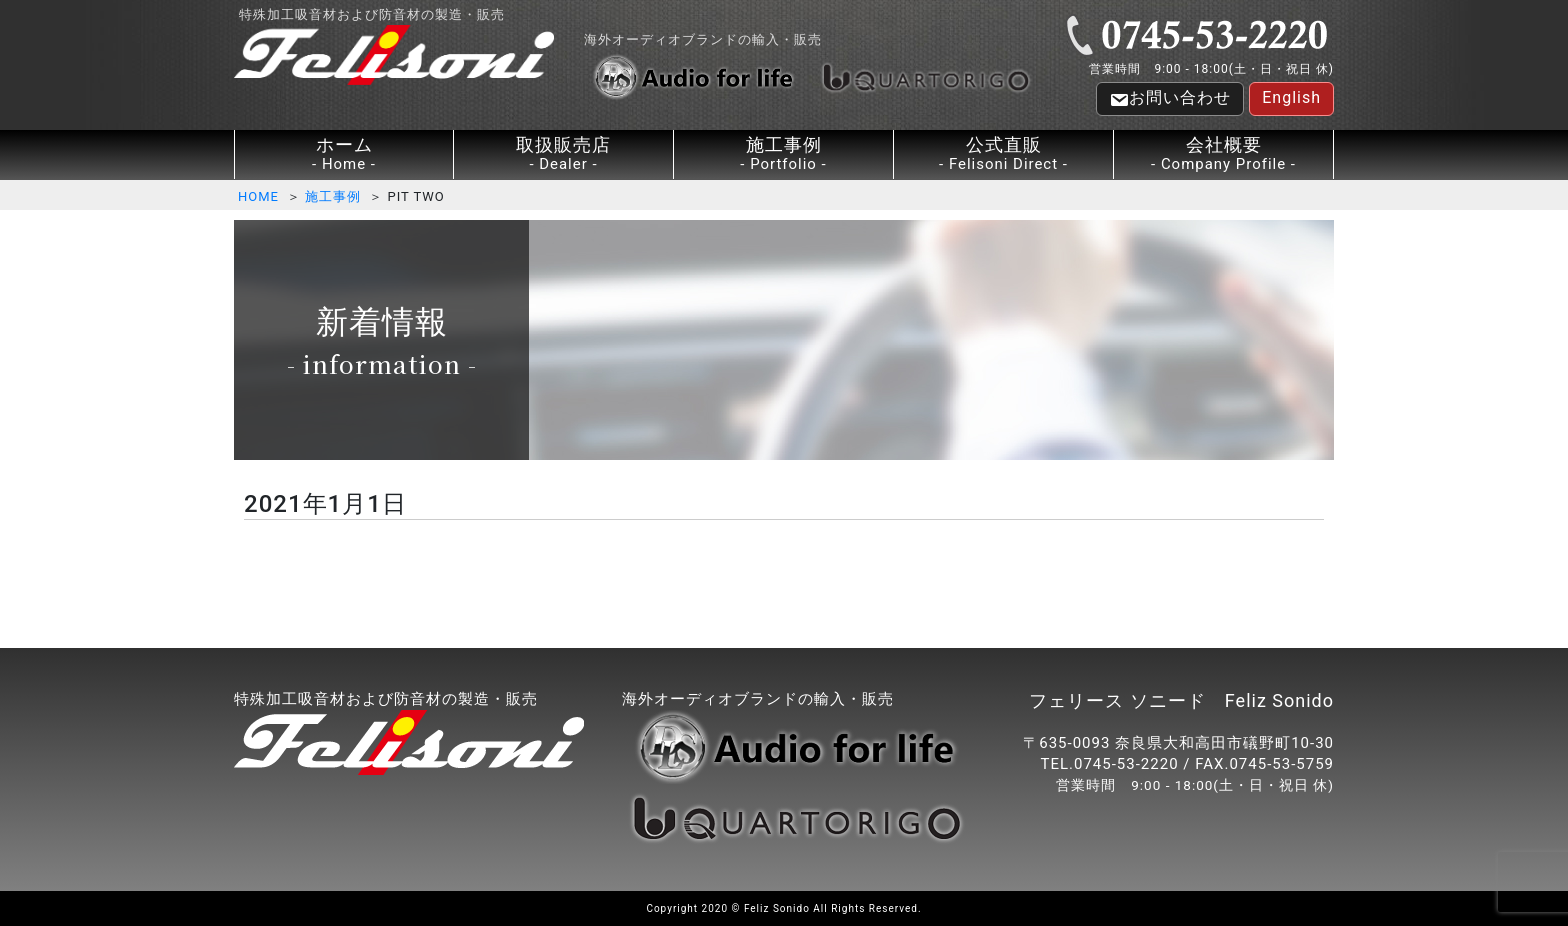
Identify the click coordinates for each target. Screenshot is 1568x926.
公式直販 (1003, 154)
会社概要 (1223, 154)
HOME (258, 196)
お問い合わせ (1170, 99)
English (1291, 97)
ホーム (344, 154)
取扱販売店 (563, 154)
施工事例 (783, 154)
